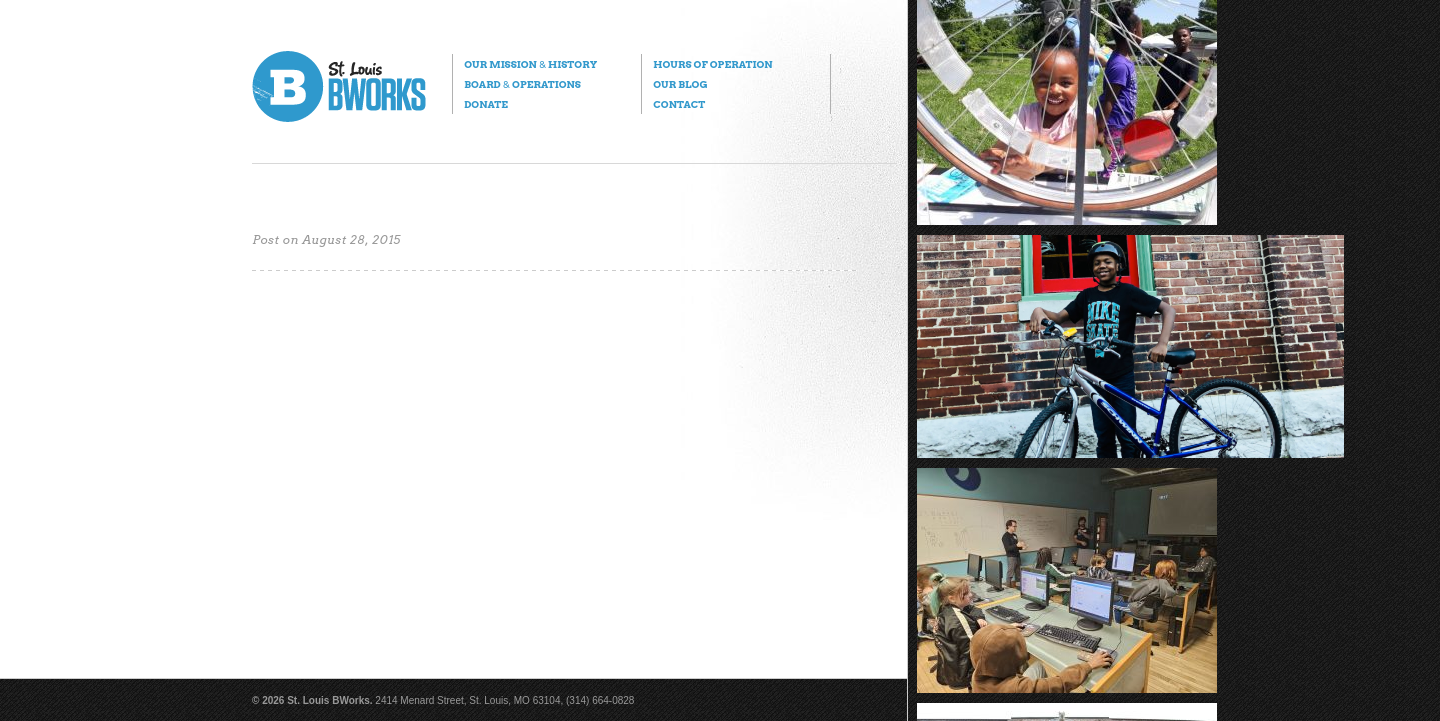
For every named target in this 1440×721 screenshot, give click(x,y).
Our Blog (680, 84)
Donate (486, 104)
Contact (679, 104)
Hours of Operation (712, 64)
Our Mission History (530, 64)
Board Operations (522, 84)
